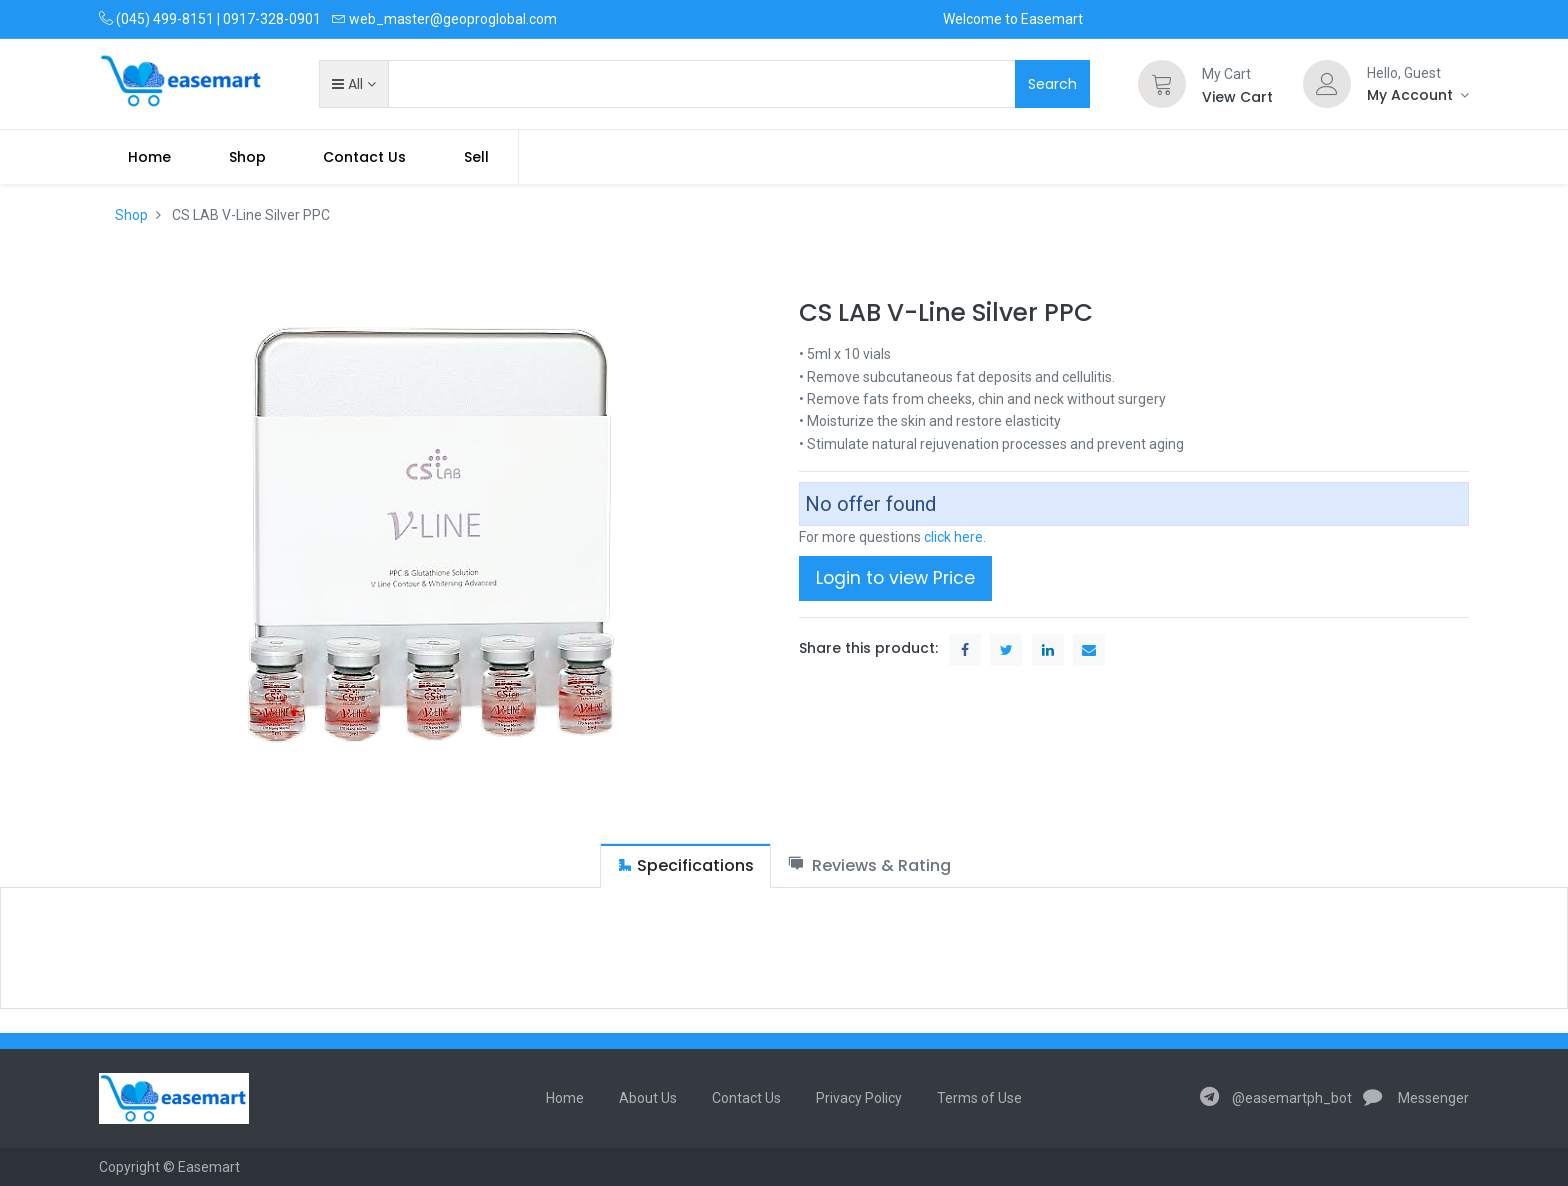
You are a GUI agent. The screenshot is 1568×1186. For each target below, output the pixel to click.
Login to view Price (895, 578)
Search (1052, 84)
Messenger (1416, 1098)
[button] (353, 84)
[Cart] (1162, 84)
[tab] (685, 865)
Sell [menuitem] (476, 157)
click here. (955, 537)
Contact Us (746, 1098)
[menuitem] (149, 157)
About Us (648, 1098)
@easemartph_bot (1276, 1098)
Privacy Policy (859, 1098)
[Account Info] (1418, 95)
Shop (131, 215)
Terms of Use (979, 1098)
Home (565, 1098)
